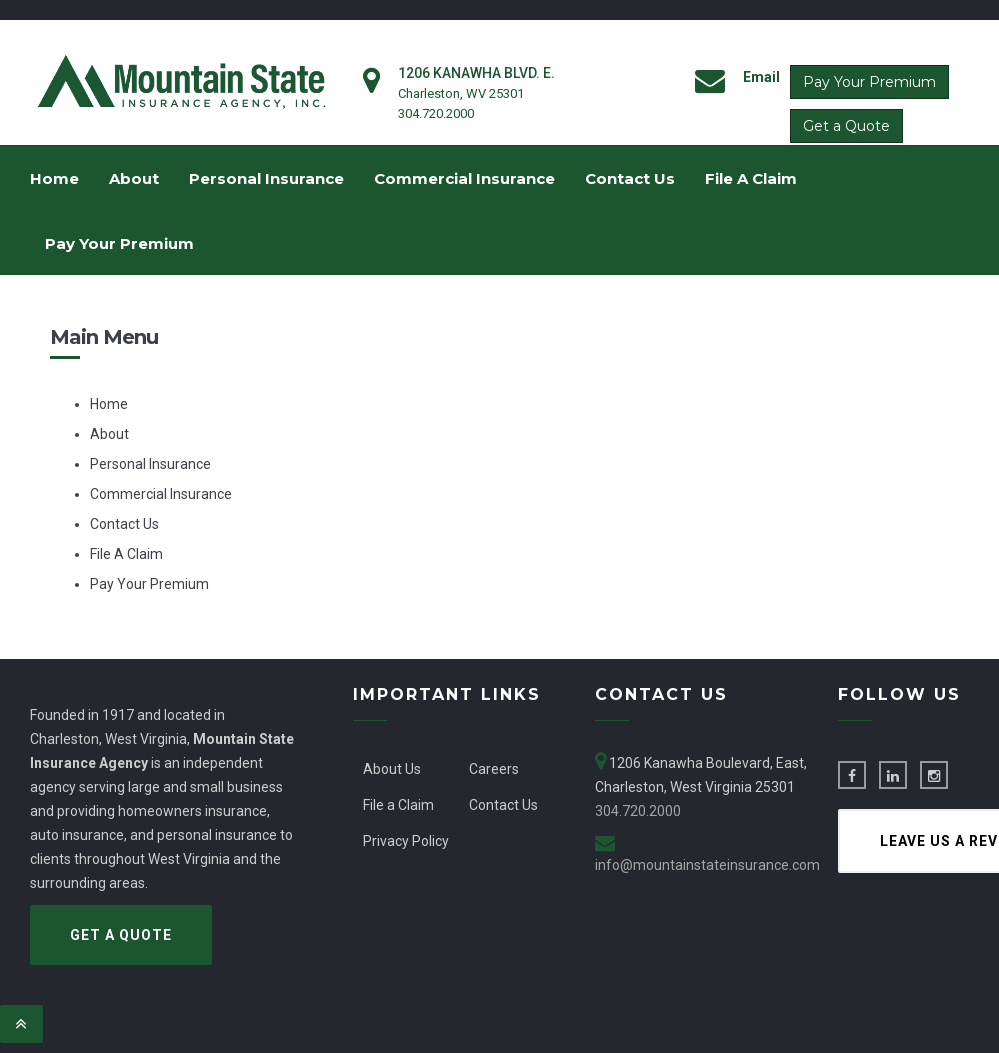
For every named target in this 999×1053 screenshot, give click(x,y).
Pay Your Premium (869, 82)
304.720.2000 (436, 113)
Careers (494, 769)
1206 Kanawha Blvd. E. (476, 73)
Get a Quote (846, 126)
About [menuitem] (134, 178)
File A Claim (126, 554)
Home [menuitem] (54, 178)
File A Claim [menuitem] (751, 178)
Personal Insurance (150, 464)
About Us (392, 769)
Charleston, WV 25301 (461, 93)
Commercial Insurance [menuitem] (464, 178)
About (109, 434)
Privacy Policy (406, 841)
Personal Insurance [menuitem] (266, 178)
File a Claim (398, 805)
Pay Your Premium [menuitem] (119, 243)
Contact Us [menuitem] (630, 178)
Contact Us (124, 524)
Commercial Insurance (161, 494)
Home (109, 404)
